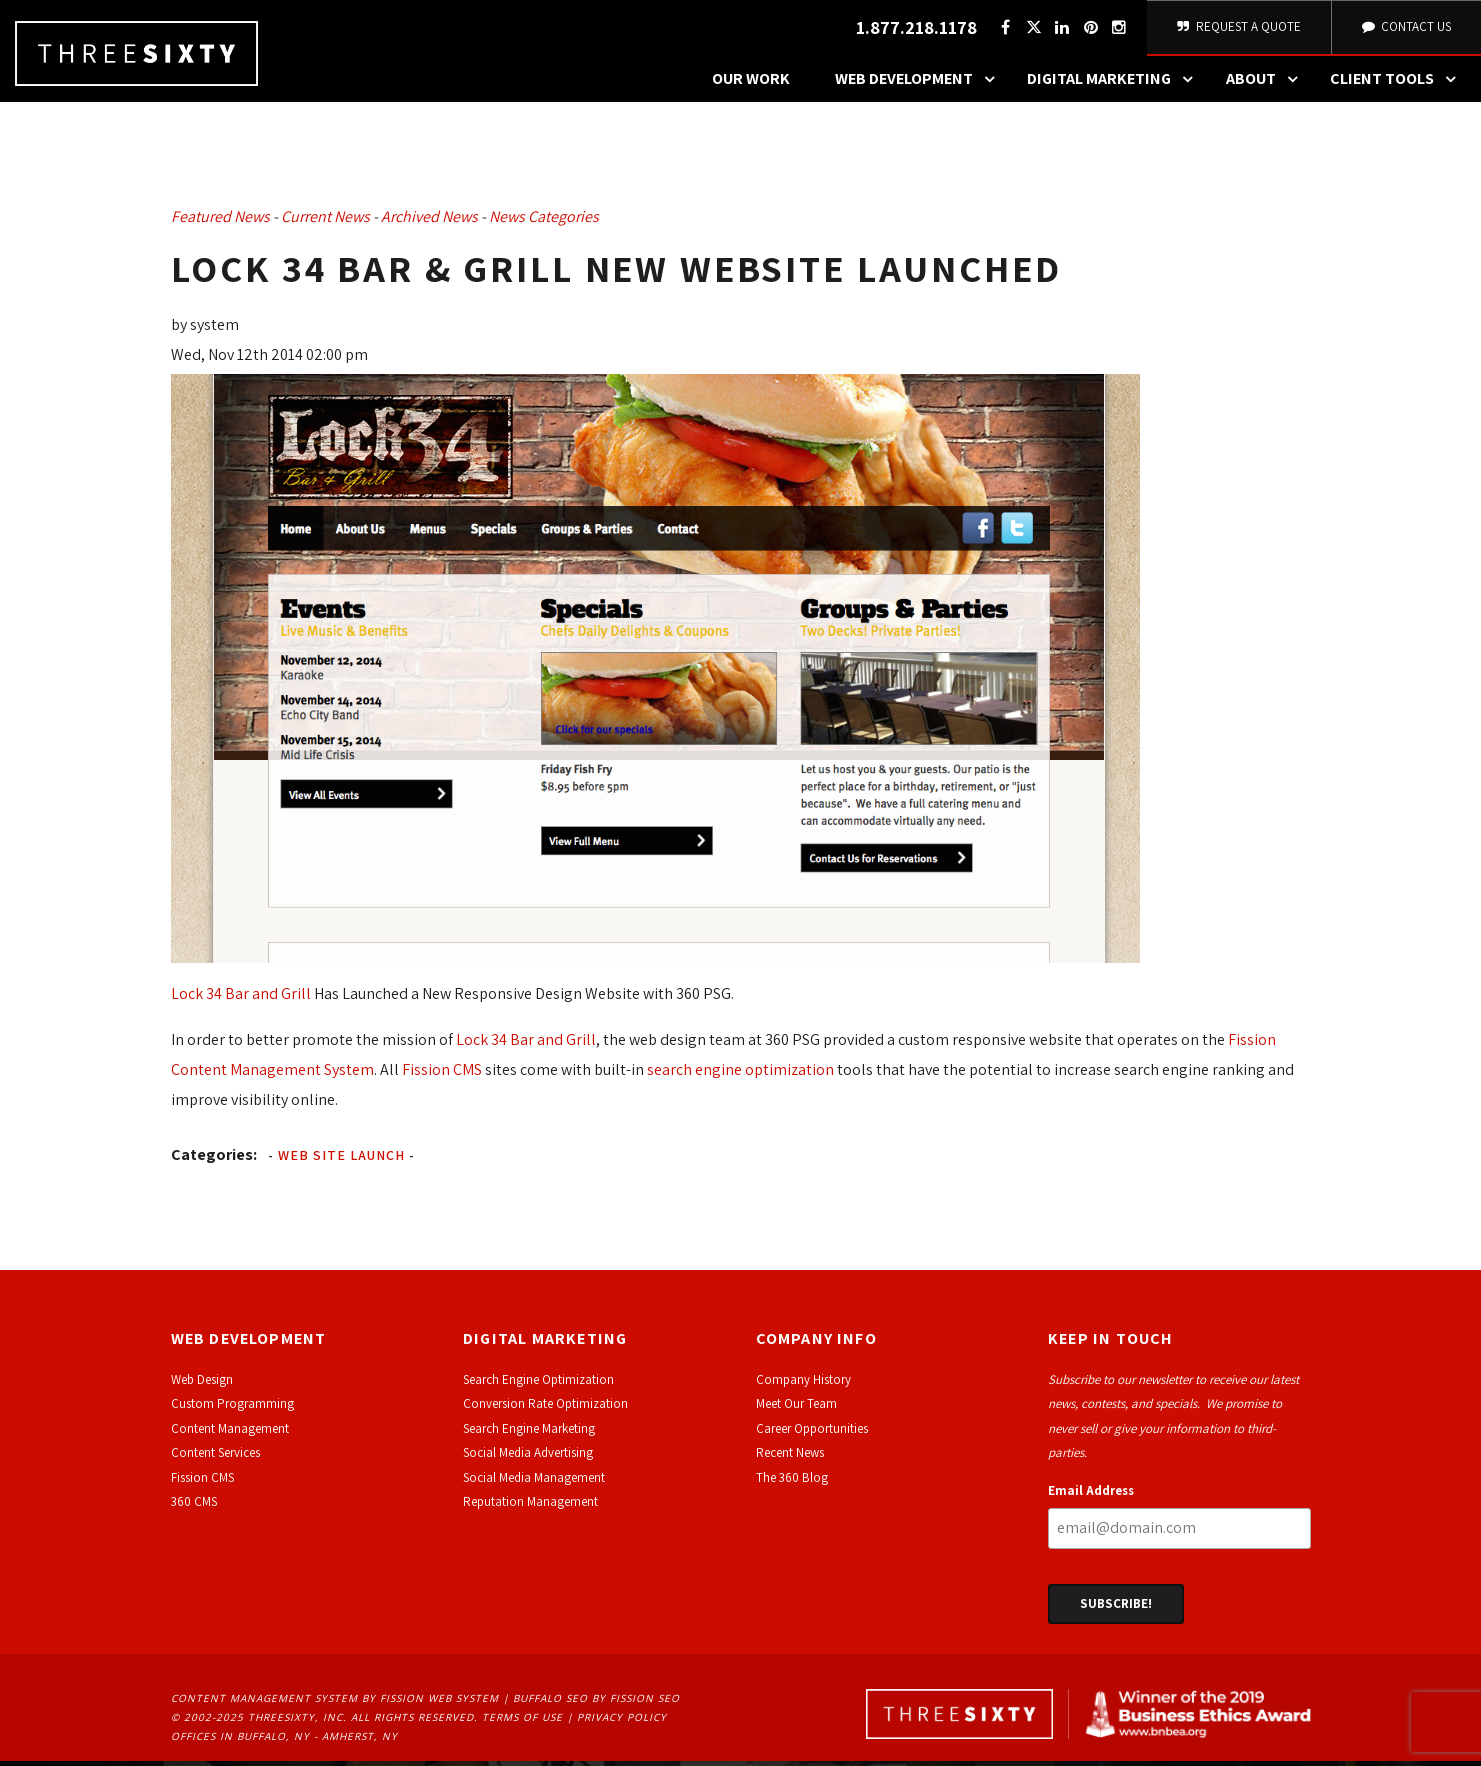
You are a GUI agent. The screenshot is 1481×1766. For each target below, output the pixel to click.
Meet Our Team (796, 1409)
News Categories (544, 222)
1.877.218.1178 (913, 30)
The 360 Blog (792, 1482)
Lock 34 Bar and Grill (241, 999)
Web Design (202, 1385)
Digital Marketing (1115, 85)
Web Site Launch (341, 1161)
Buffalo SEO (550, 1704)
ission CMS (205, 1482)
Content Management (230, 1433)
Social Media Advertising (528, 1458)
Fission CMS (442, 1075)
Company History (803, 1385)
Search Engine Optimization (538, 1385)
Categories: (214, 1160)
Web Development (920, 85)
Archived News (429, 222)
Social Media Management (534, 1482)
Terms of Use (522, 1723)
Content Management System (264, 1704)
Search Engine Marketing (529, 1433)
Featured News (220, 222)
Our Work (751, 84)
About (1267, 85)
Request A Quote (1237, 29)
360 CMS (194, 1507)
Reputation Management (530, 1507)
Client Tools (1398, 85)
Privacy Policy (622, 1723)
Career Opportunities (812, 1433)
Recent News (790, 1458)
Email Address (1091, 1495)
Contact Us (1405, 29)
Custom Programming (232, 1409)
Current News (325, 222)
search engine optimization (740, 1075)
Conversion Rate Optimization (545, 1409)
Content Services (215, 1458)
